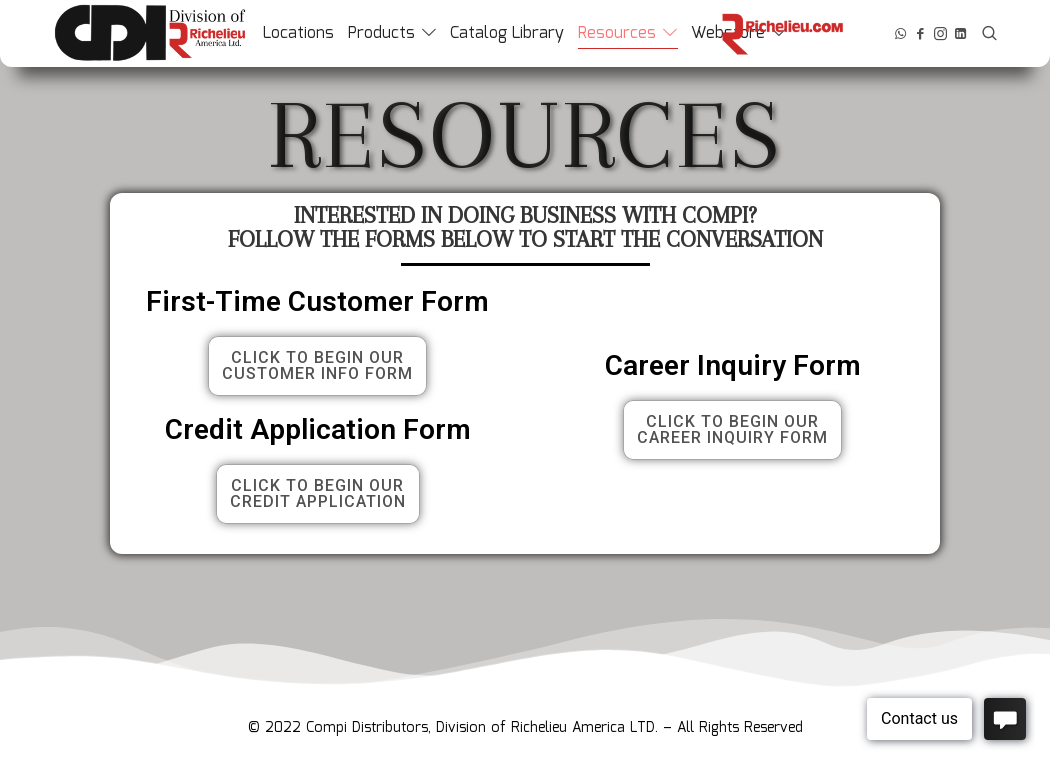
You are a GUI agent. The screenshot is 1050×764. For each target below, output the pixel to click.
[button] (317, 366)
